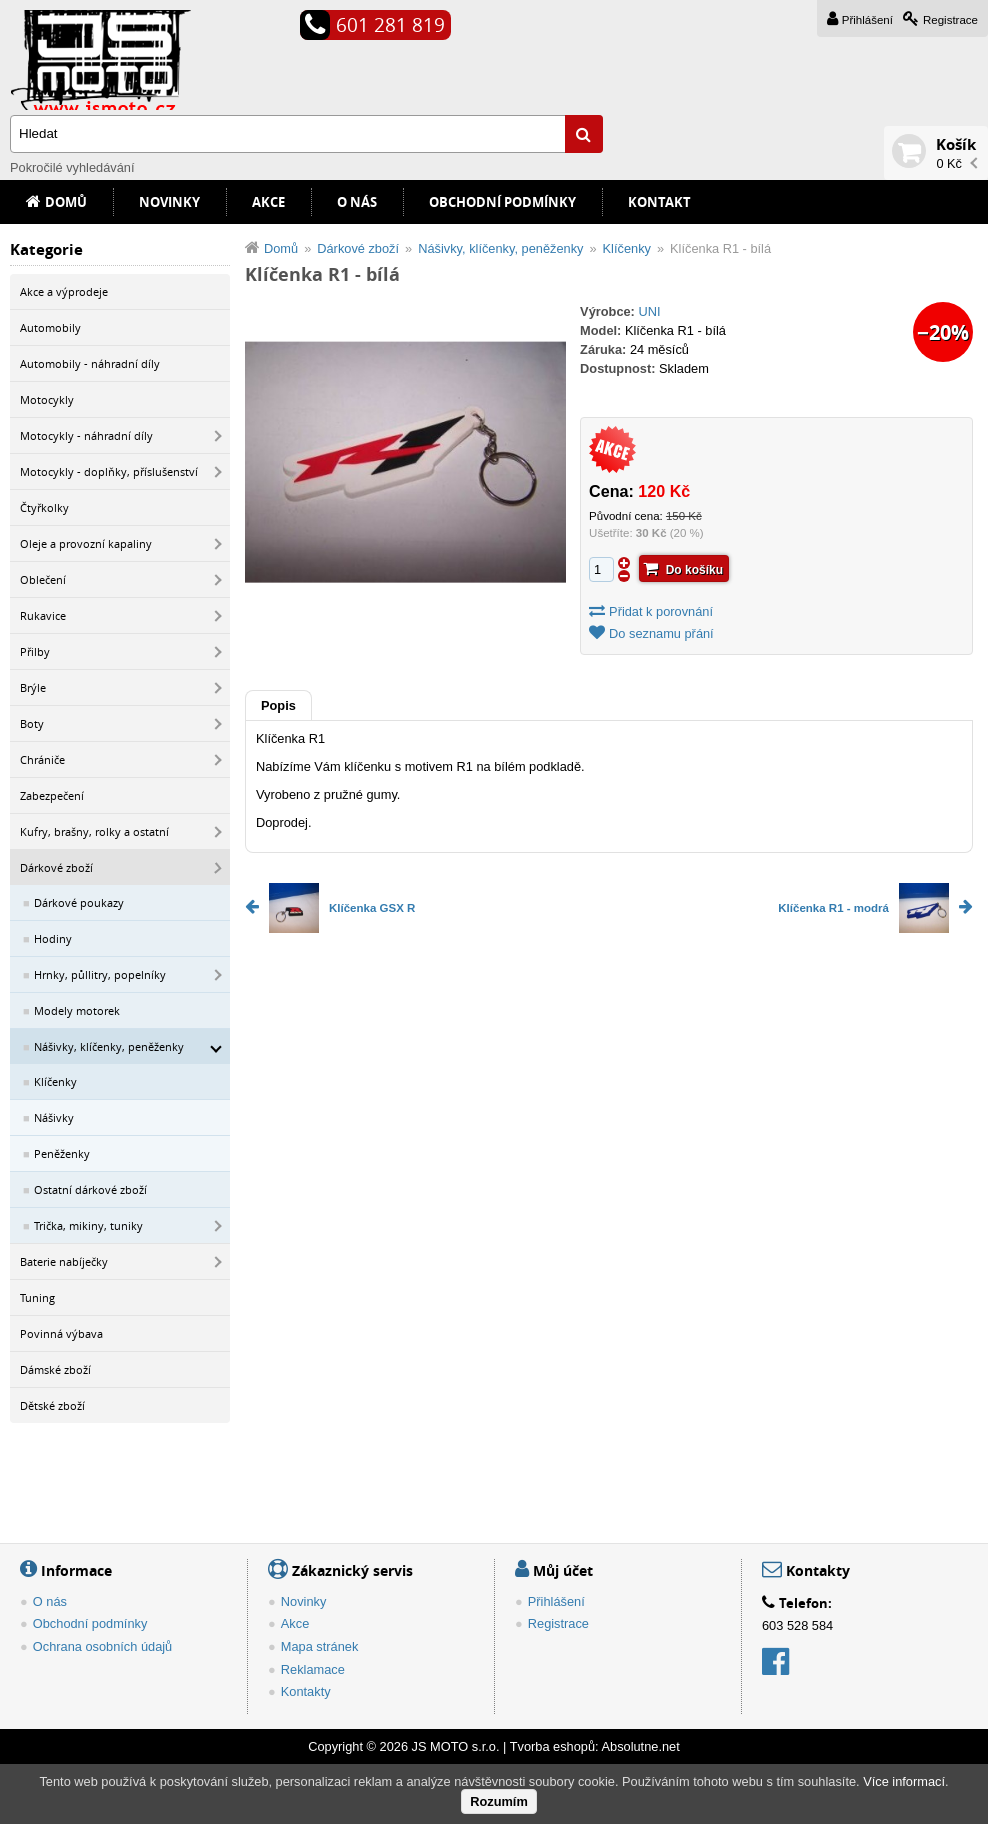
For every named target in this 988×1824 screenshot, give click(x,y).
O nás (357, 202)
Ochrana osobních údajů (102, 1646)
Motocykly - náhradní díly (86, 435)
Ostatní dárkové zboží (90, 1189)
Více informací (904, 1781)
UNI (649, 311)
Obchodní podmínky (502, 202)
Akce (268, 202)
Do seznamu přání (661, 633)
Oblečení (43, 579)
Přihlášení (867, 20)
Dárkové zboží (56, 867)
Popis (278, 705)
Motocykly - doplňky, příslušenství (109, 471)
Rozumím (499, 1801)
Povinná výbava (61, 1333)
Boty (32, 723)
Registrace (950, 20)
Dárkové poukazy (79, 902)
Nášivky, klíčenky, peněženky (109, 1046)
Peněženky (62, 1153)
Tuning (37, 1297)
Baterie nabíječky (64, 1261)
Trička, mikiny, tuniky (88, 1225)
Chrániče (42, 759)
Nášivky (54, 1117)
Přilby (35, 651)
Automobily (50, 327)
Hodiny (53, 938)
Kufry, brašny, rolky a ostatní (94, 831)
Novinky (169, 202)
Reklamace (313, 1669)
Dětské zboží (52, 1405)
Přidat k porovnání (661, 611)
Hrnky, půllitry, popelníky (100, 974)
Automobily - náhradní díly (90, 363)
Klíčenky (55, 1081)
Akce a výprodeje (64, 291)
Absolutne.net (640, 1746)
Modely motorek (77, 1010)
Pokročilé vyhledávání (72, 167)
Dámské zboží (55, 1369)
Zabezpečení (52, 795)
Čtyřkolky (44, 507)
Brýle (33, 687)
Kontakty (306, 1691)
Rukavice (43, 615)
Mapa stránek (320, 1646)
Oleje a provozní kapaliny (86, 543)
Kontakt (659, 202)
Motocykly (47, 399)
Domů (66, 202)
